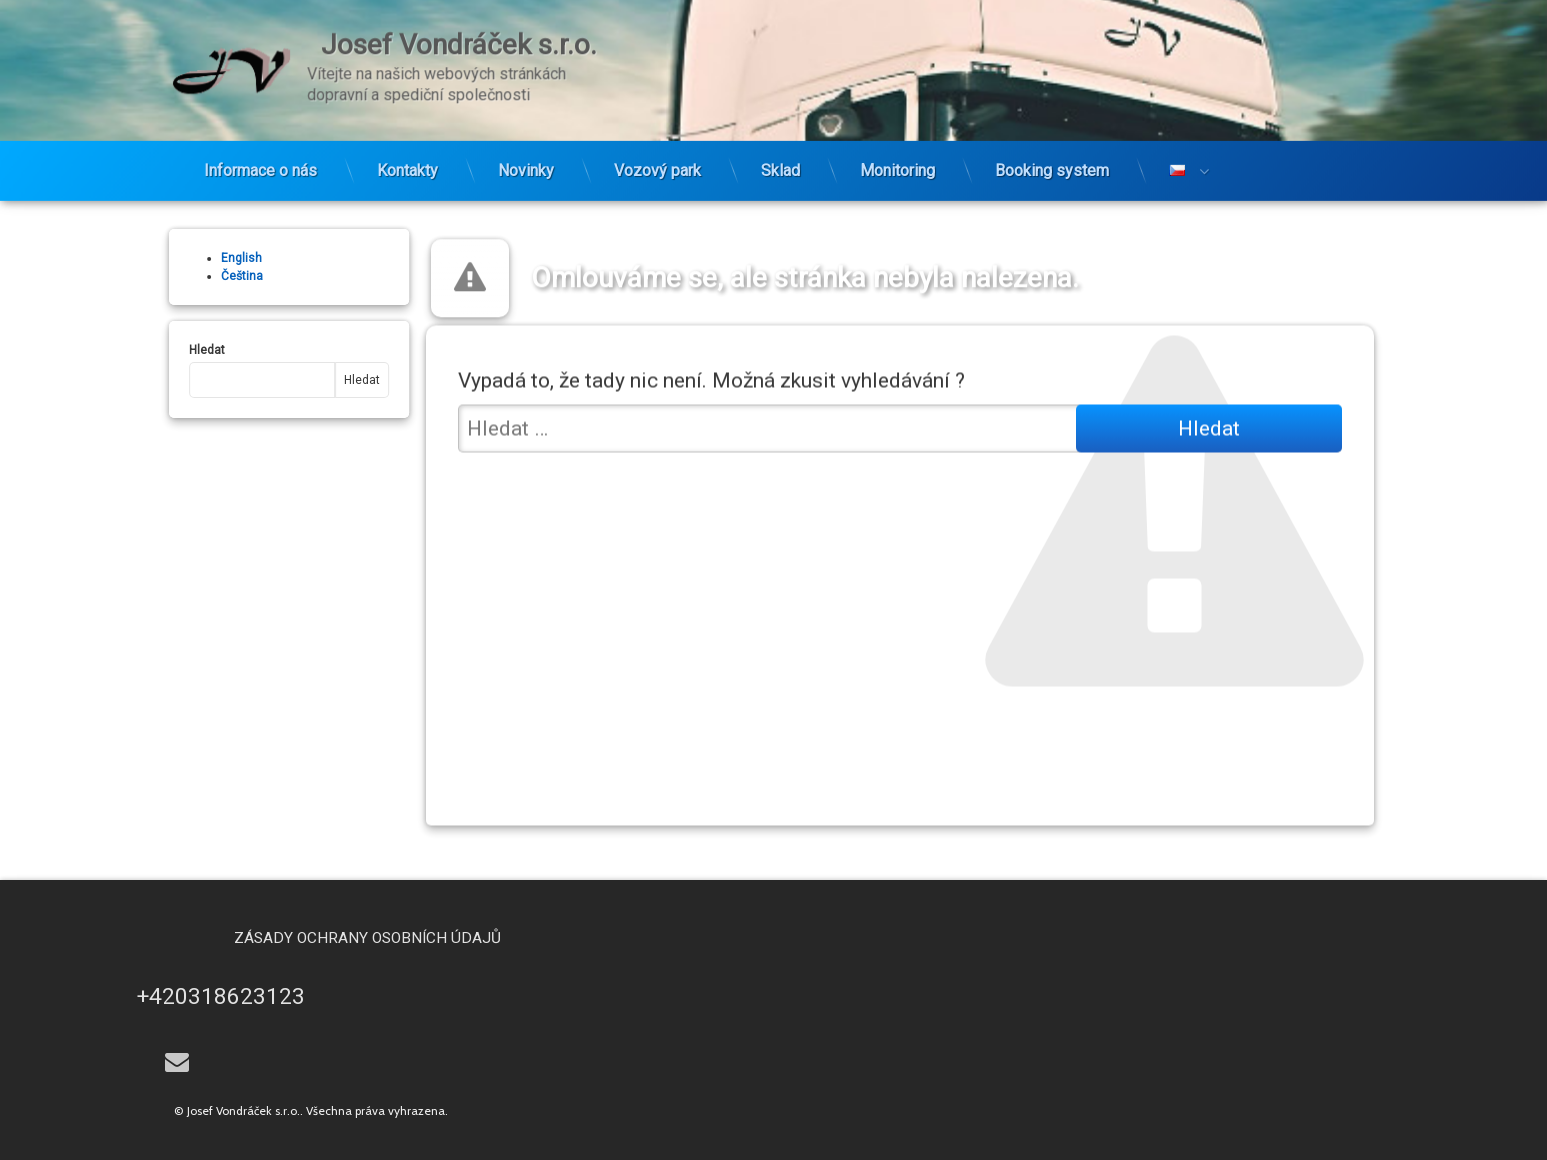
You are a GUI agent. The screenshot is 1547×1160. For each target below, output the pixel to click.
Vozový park (657, 143)
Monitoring (897, 143)
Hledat (175, 350)
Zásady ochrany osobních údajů (502, 938)
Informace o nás (260, 143)
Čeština (210, 276)
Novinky (526, 143)
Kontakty (407, 143)
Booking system (1052, 143)
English (209, 258)
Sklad (780, 143)
